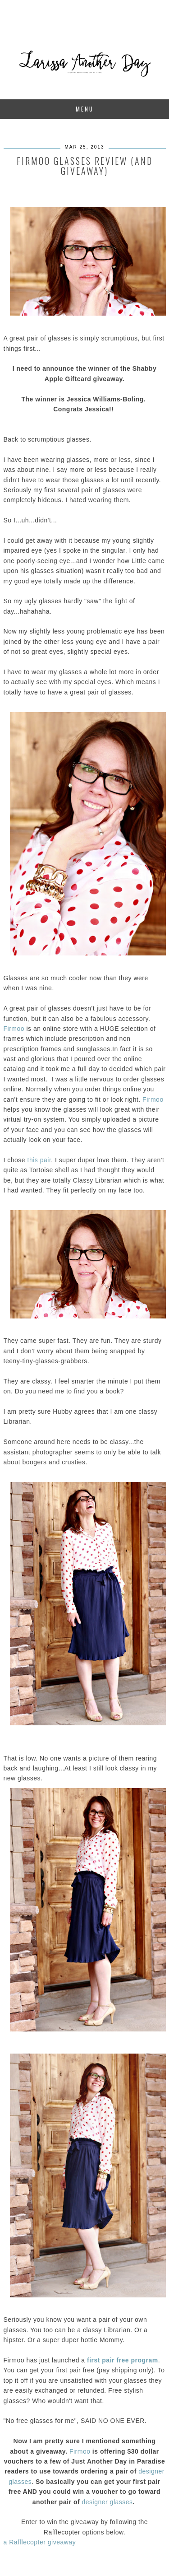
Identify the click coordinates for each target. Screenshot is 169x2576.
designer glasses (107, 2502)
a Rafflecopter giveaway (40, 2542)
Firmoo (14, 1028)
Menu (85, 108)
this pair (38, 1160)
